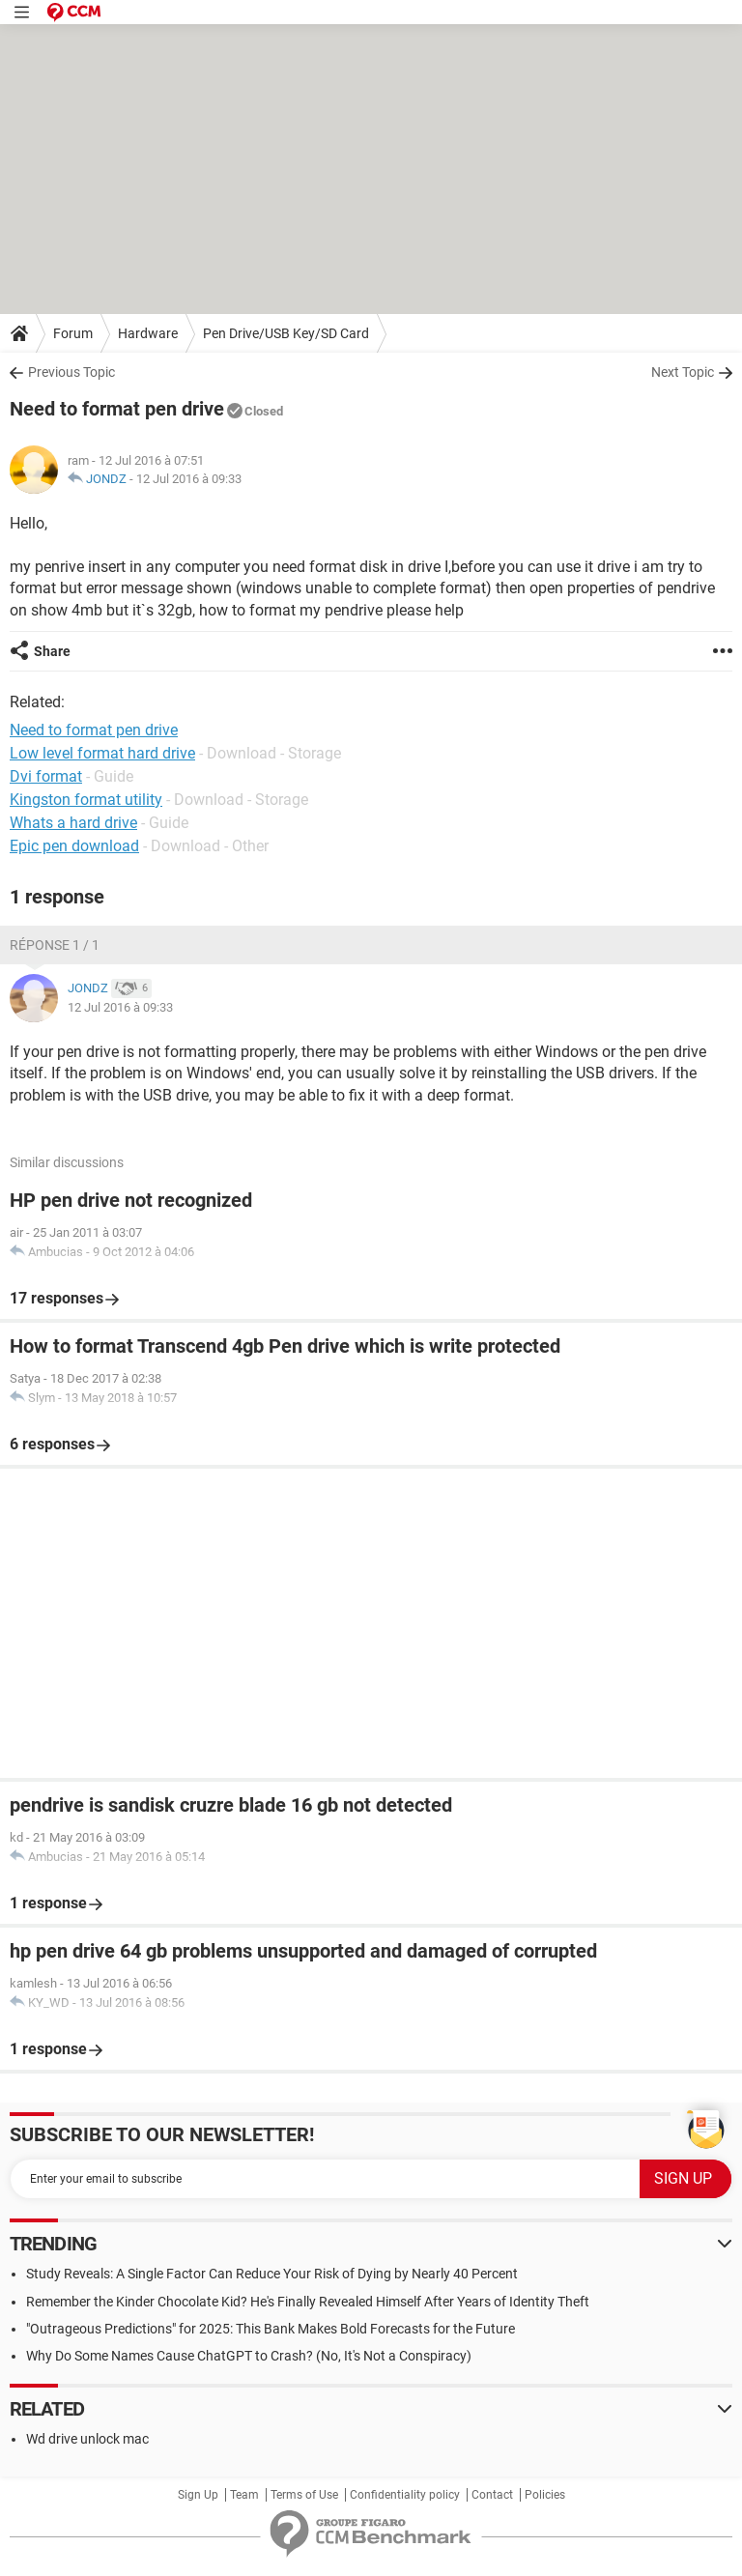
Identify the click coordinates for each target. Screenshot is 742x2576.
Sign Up (198, 2495)
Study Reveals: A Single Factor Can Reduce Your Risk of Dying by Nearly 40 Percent (272, 2273)
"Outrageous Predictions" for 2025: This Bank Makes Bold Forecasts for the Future (270, 2328)
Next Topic (682, 372)
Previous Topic (71, 372)
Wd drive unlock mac (87, 2439)
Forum (73, 333)
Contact (492, 2495)
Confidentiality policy (405, 2495)
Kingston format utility (86, 799)
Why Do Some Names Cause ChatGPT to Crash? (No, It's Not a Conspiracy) (248, 2355)
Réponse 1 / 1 (55, 945)
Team (244, 2495)
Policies (545, 2495)
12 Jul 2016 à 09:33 (189, 479)
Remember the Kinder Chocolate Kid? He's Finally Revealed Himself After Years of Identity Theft (307, 2301)
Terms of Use (304, 2495)
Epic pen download (74, 846)
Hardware (148, 333)
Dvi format (46, 776)
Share (52, 651)
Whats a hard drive (73, 823)
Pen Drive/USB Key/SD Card (286, 333)
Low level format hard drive (102, 753)
